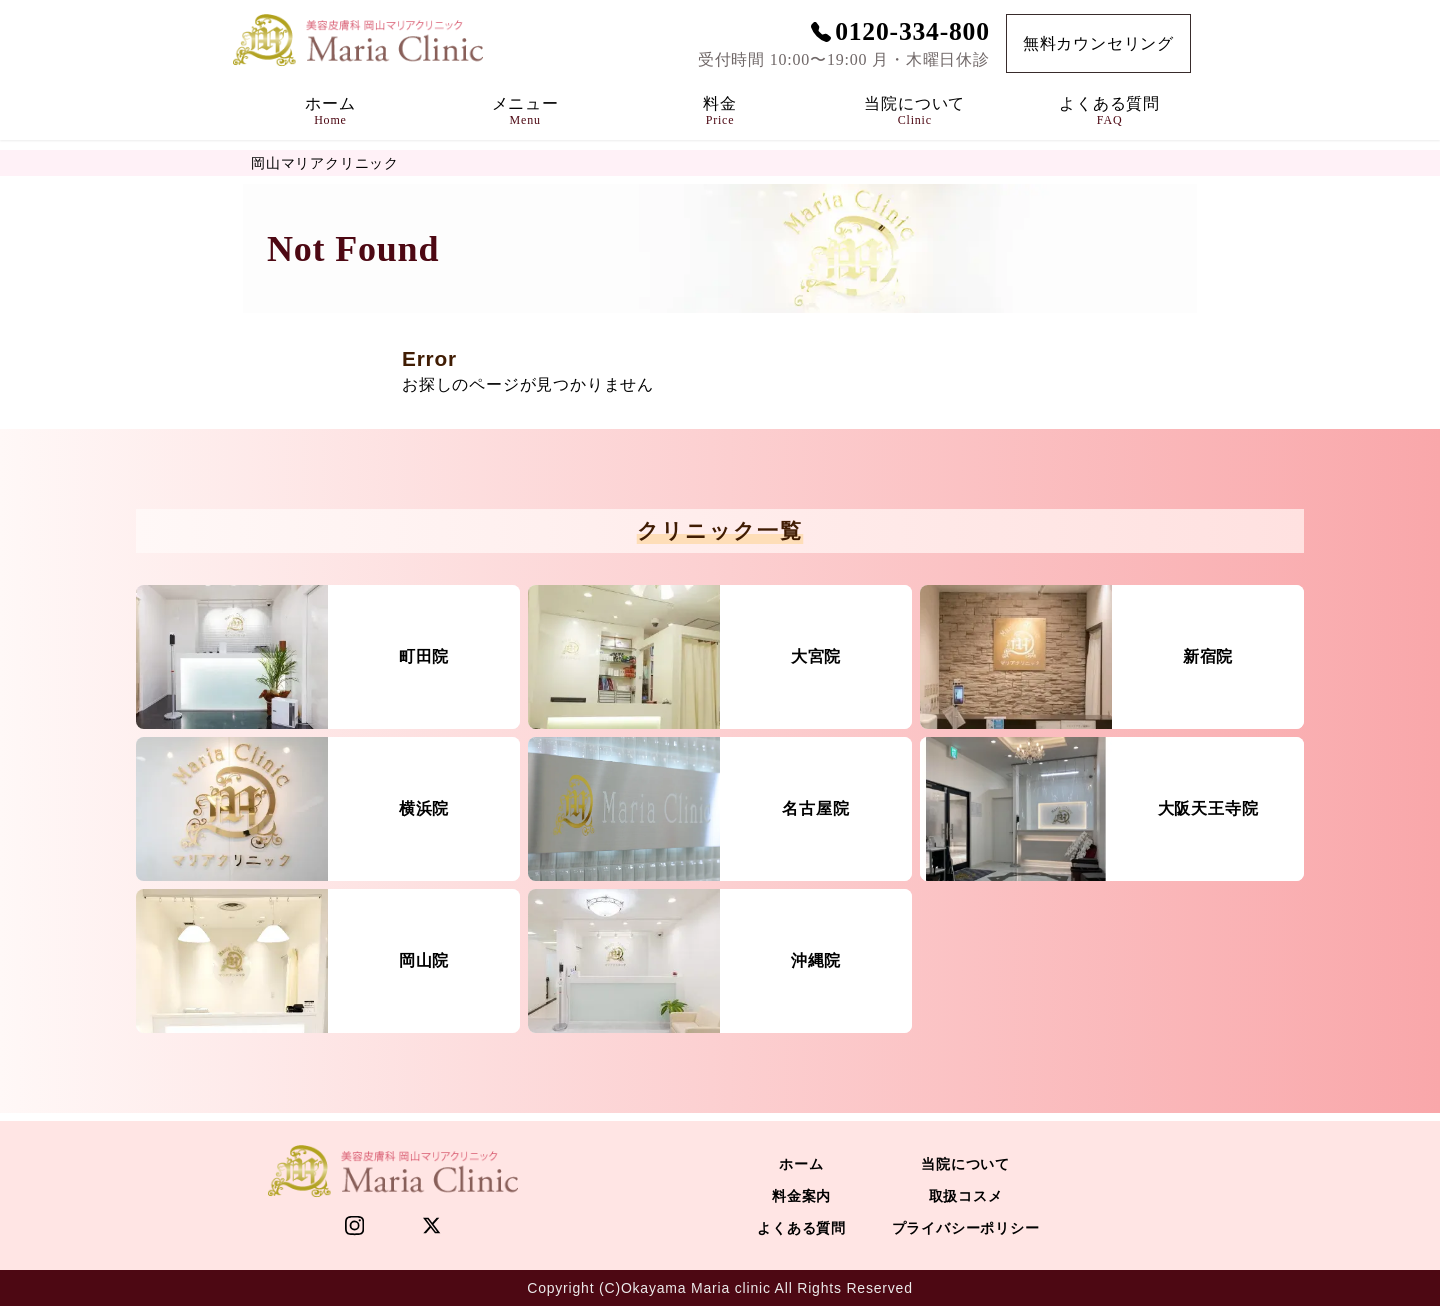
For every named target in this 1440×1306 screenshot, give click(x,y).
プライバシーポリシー (966, 1228)
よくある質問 (801, 1228)
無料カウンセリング (1098, 43)
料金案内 (801, 1196)
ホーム (801, 1164)
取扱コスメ (966, 1196)
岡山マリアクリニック (325, 163)
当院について (965, 1164)
